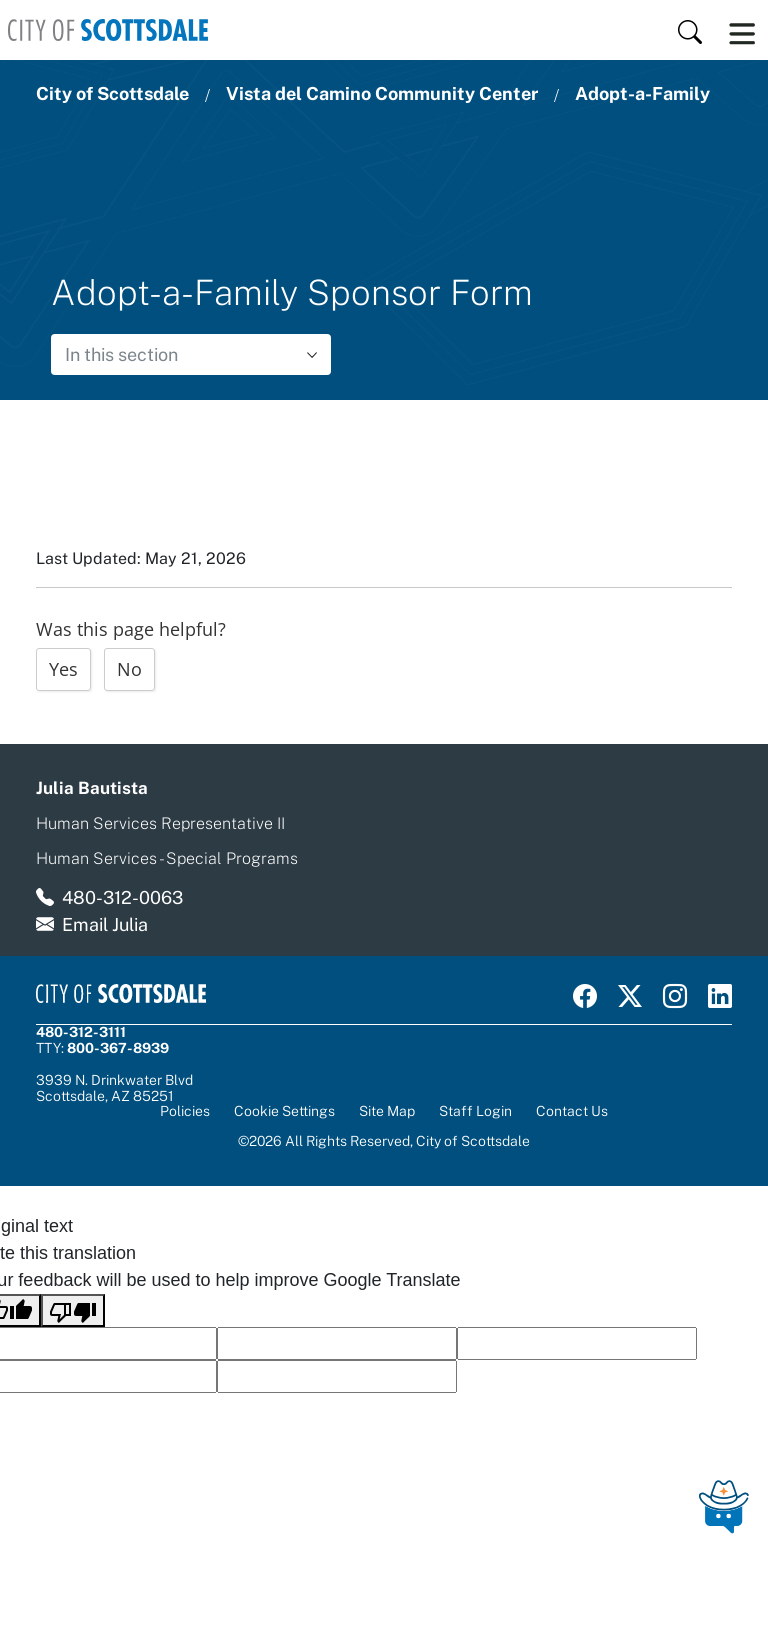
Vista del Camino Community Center (382, 93)
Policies (185, 1111)
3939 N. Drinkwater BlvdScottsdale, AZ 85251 (114, 1088)
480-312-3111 (81, 1032)
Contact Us (572, 1111)
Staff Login (475, 1111)
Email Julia (105, 924)
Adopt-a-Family (642, 93)
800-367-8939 (118, 1048)
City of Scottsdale (112, 93)
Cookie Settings (284, 1111)
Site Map (387, 1111)
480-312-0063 (122, 897)
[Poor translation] (73, 1310)
